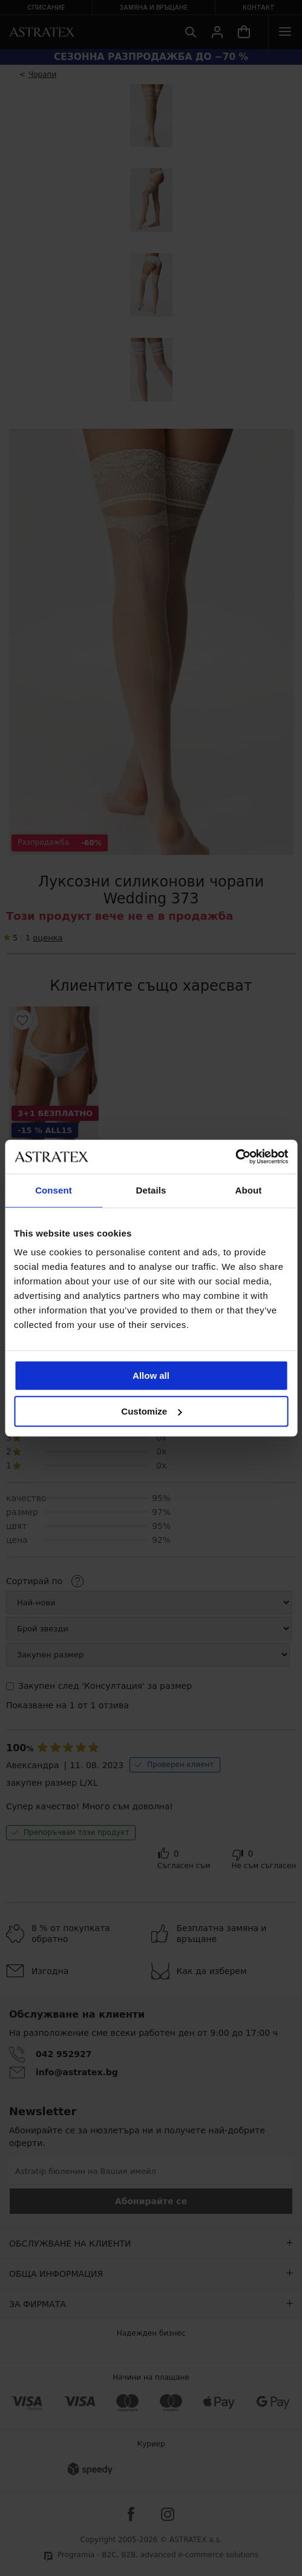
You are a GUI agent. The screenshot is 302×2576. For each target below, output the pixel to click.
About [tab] (248, 1190)
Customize (151, 1411)
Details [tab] (151, 1190)
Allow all (151, 1375)
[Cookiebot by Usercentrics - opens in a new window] (235, 1156)
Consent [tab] (53, 1190)
